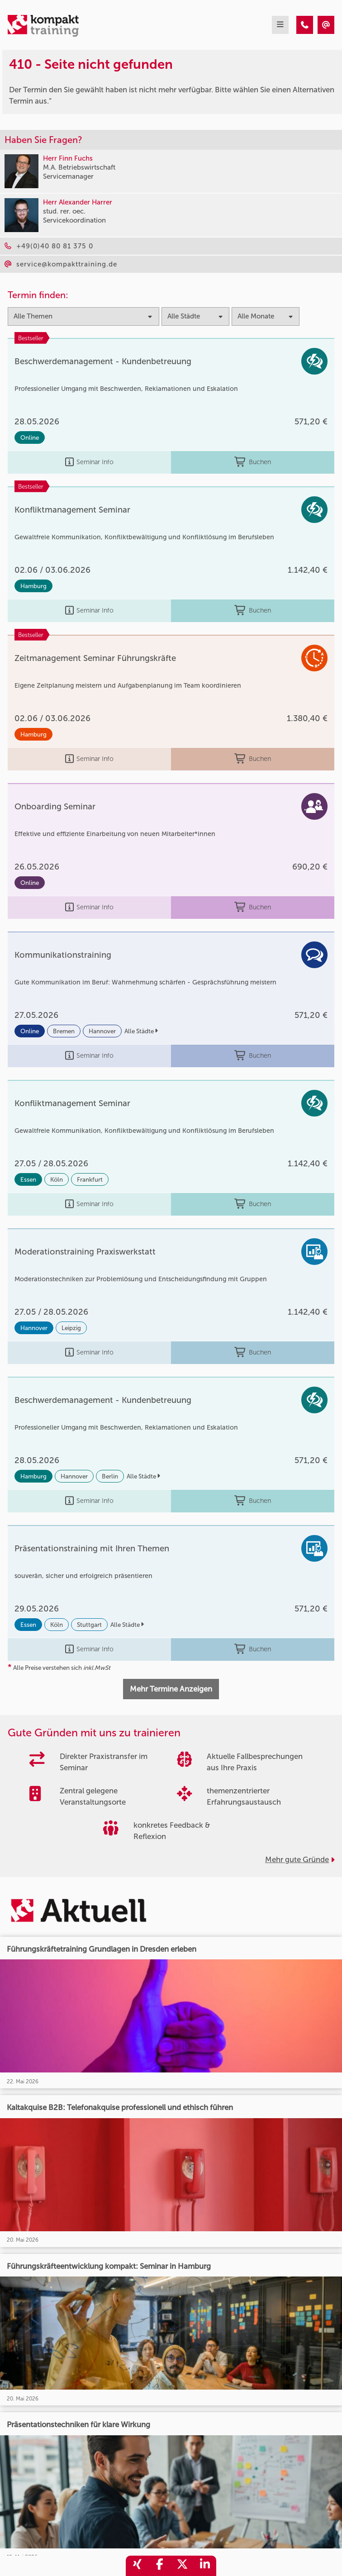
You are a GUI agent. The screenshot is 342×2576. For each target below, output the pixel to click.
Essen (28, 1179)
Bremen (64, 1031)
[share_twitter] (182, 2566)
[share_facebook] (159, 2566)
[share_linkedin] (205, 2566)
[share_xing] (137, 2566)
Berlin (110, 1476)
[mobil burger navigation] (280, 25)
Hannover (102, 1031)
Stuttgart (89, 1624)
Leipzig (71, 1327)
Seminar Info (89, 462)
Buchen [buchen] (252, 462)
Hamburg (33, 585)
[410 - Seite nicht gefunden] (304, 25)
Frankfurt (90, 1179)
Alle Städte (141, 1031)
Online (29, 437)
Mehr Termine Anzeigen (171, 1688)
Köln (56, 1179)
